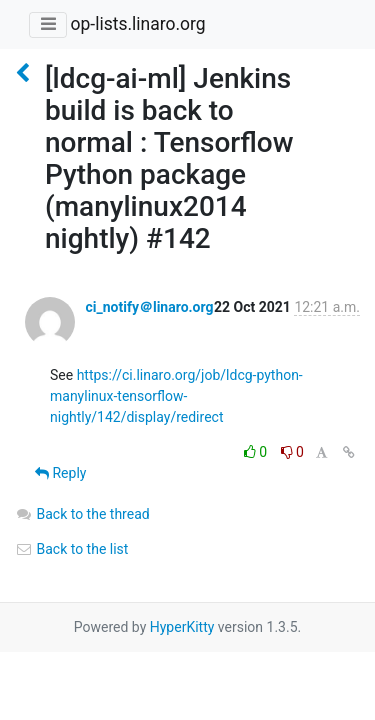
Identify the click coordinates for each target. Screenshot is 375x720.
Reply (60, 473)
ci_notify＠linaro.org (149, 307)
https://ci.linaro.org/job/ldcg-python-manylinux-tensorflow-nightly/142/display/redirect (176, 396)
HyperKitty (182, 627)
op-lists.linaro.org (137, 24)
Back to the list (71, 549)
